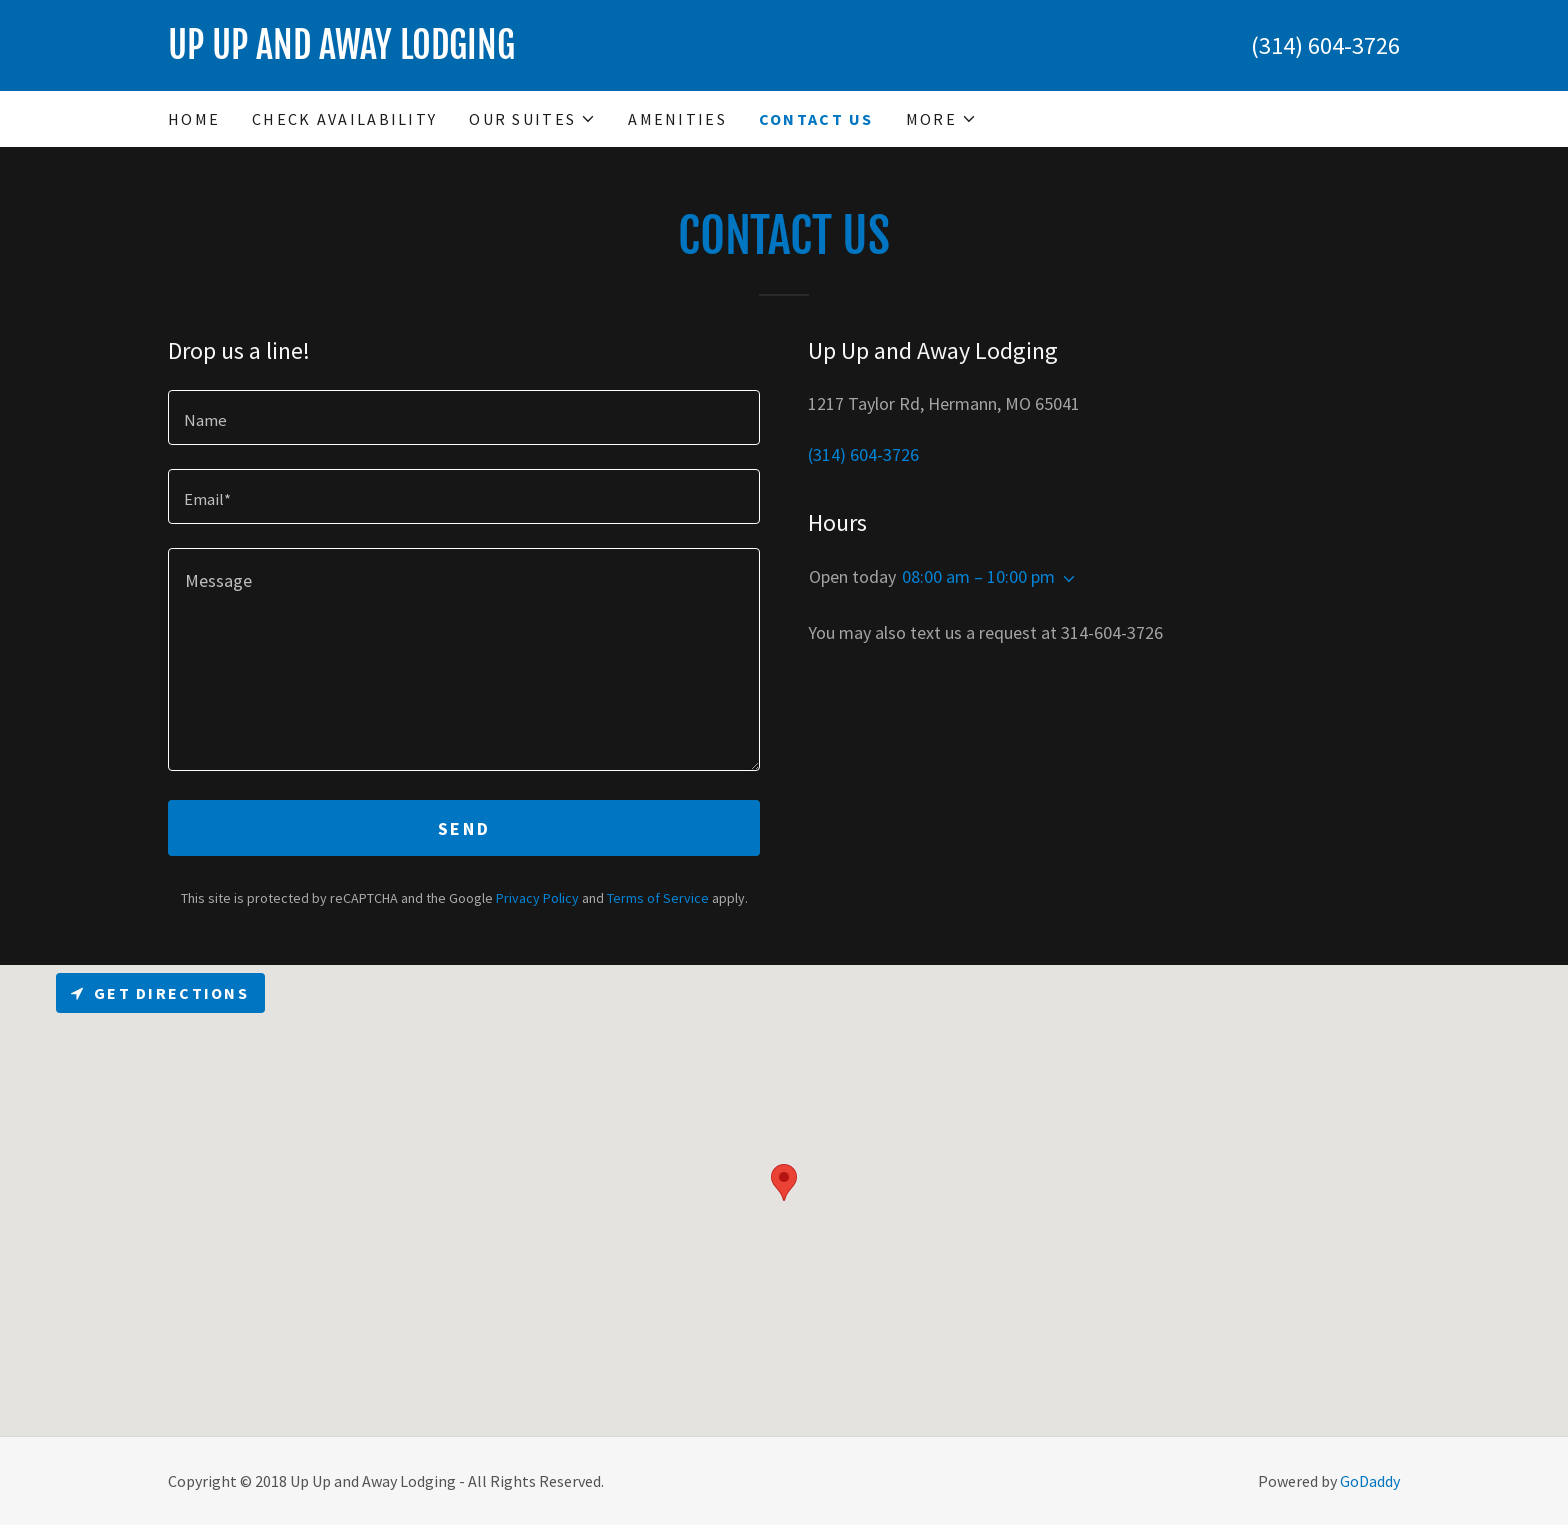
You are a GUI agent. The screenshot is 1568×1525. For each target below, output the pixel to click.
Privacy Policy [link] (537, 898)
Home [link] (194, 119)
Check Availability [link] (344, 119)
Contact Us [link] (816, 119)
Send (464, 828)
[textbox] (464, 417)
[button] (532, 119)
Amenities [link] (677, 119)
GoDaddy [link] (1370, 1481)
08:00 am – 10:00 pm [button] (978, 576)
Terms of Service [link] (658, 898)
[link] (476, 52)
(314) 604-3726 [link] (1325, 45)
